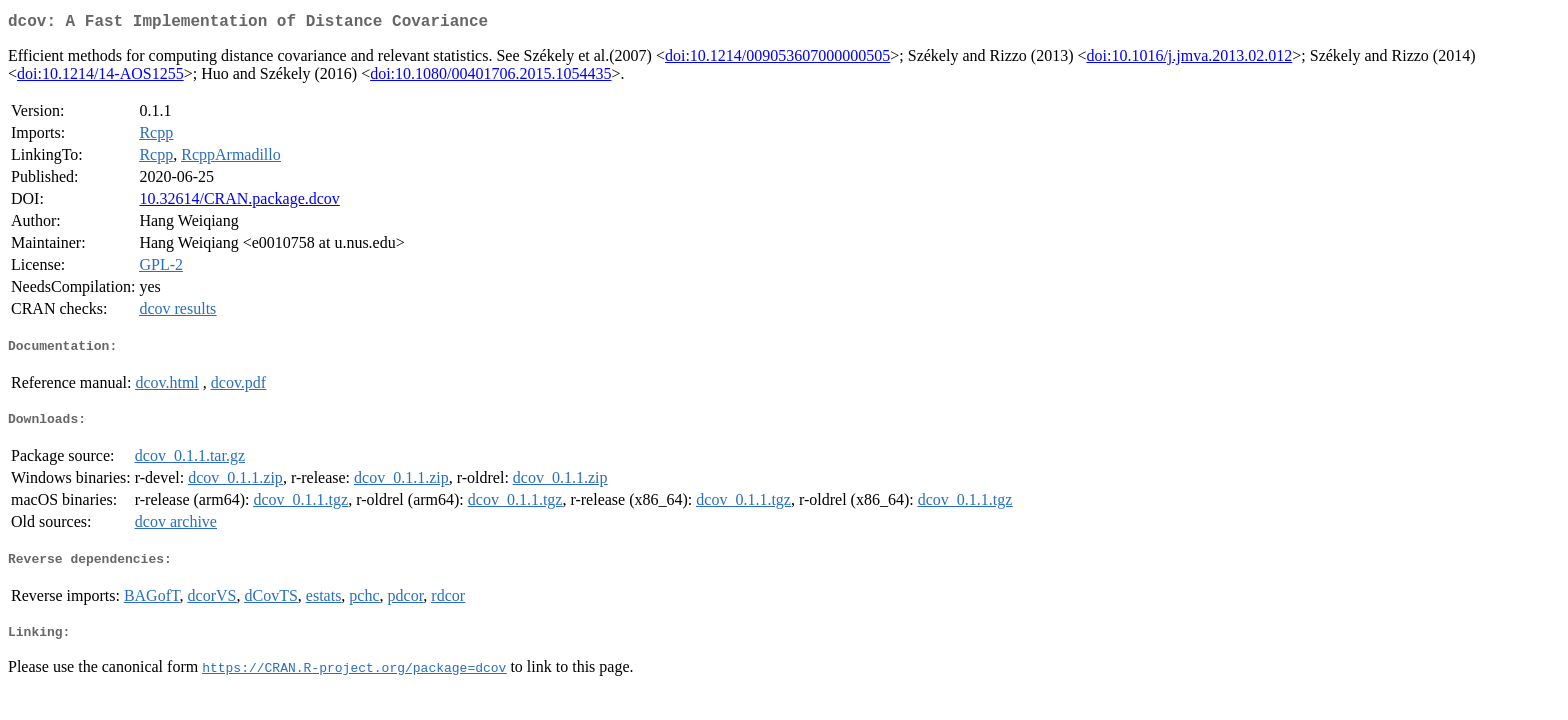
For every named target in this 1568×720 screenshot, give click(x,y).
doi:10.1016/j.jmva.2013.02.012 (1190, 59)
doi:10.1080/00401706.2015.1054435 (490, 77)
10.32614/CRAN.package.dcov (239, 202)
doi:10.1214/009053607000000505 (777, 59)
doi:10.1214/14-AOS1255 (100, 77)
